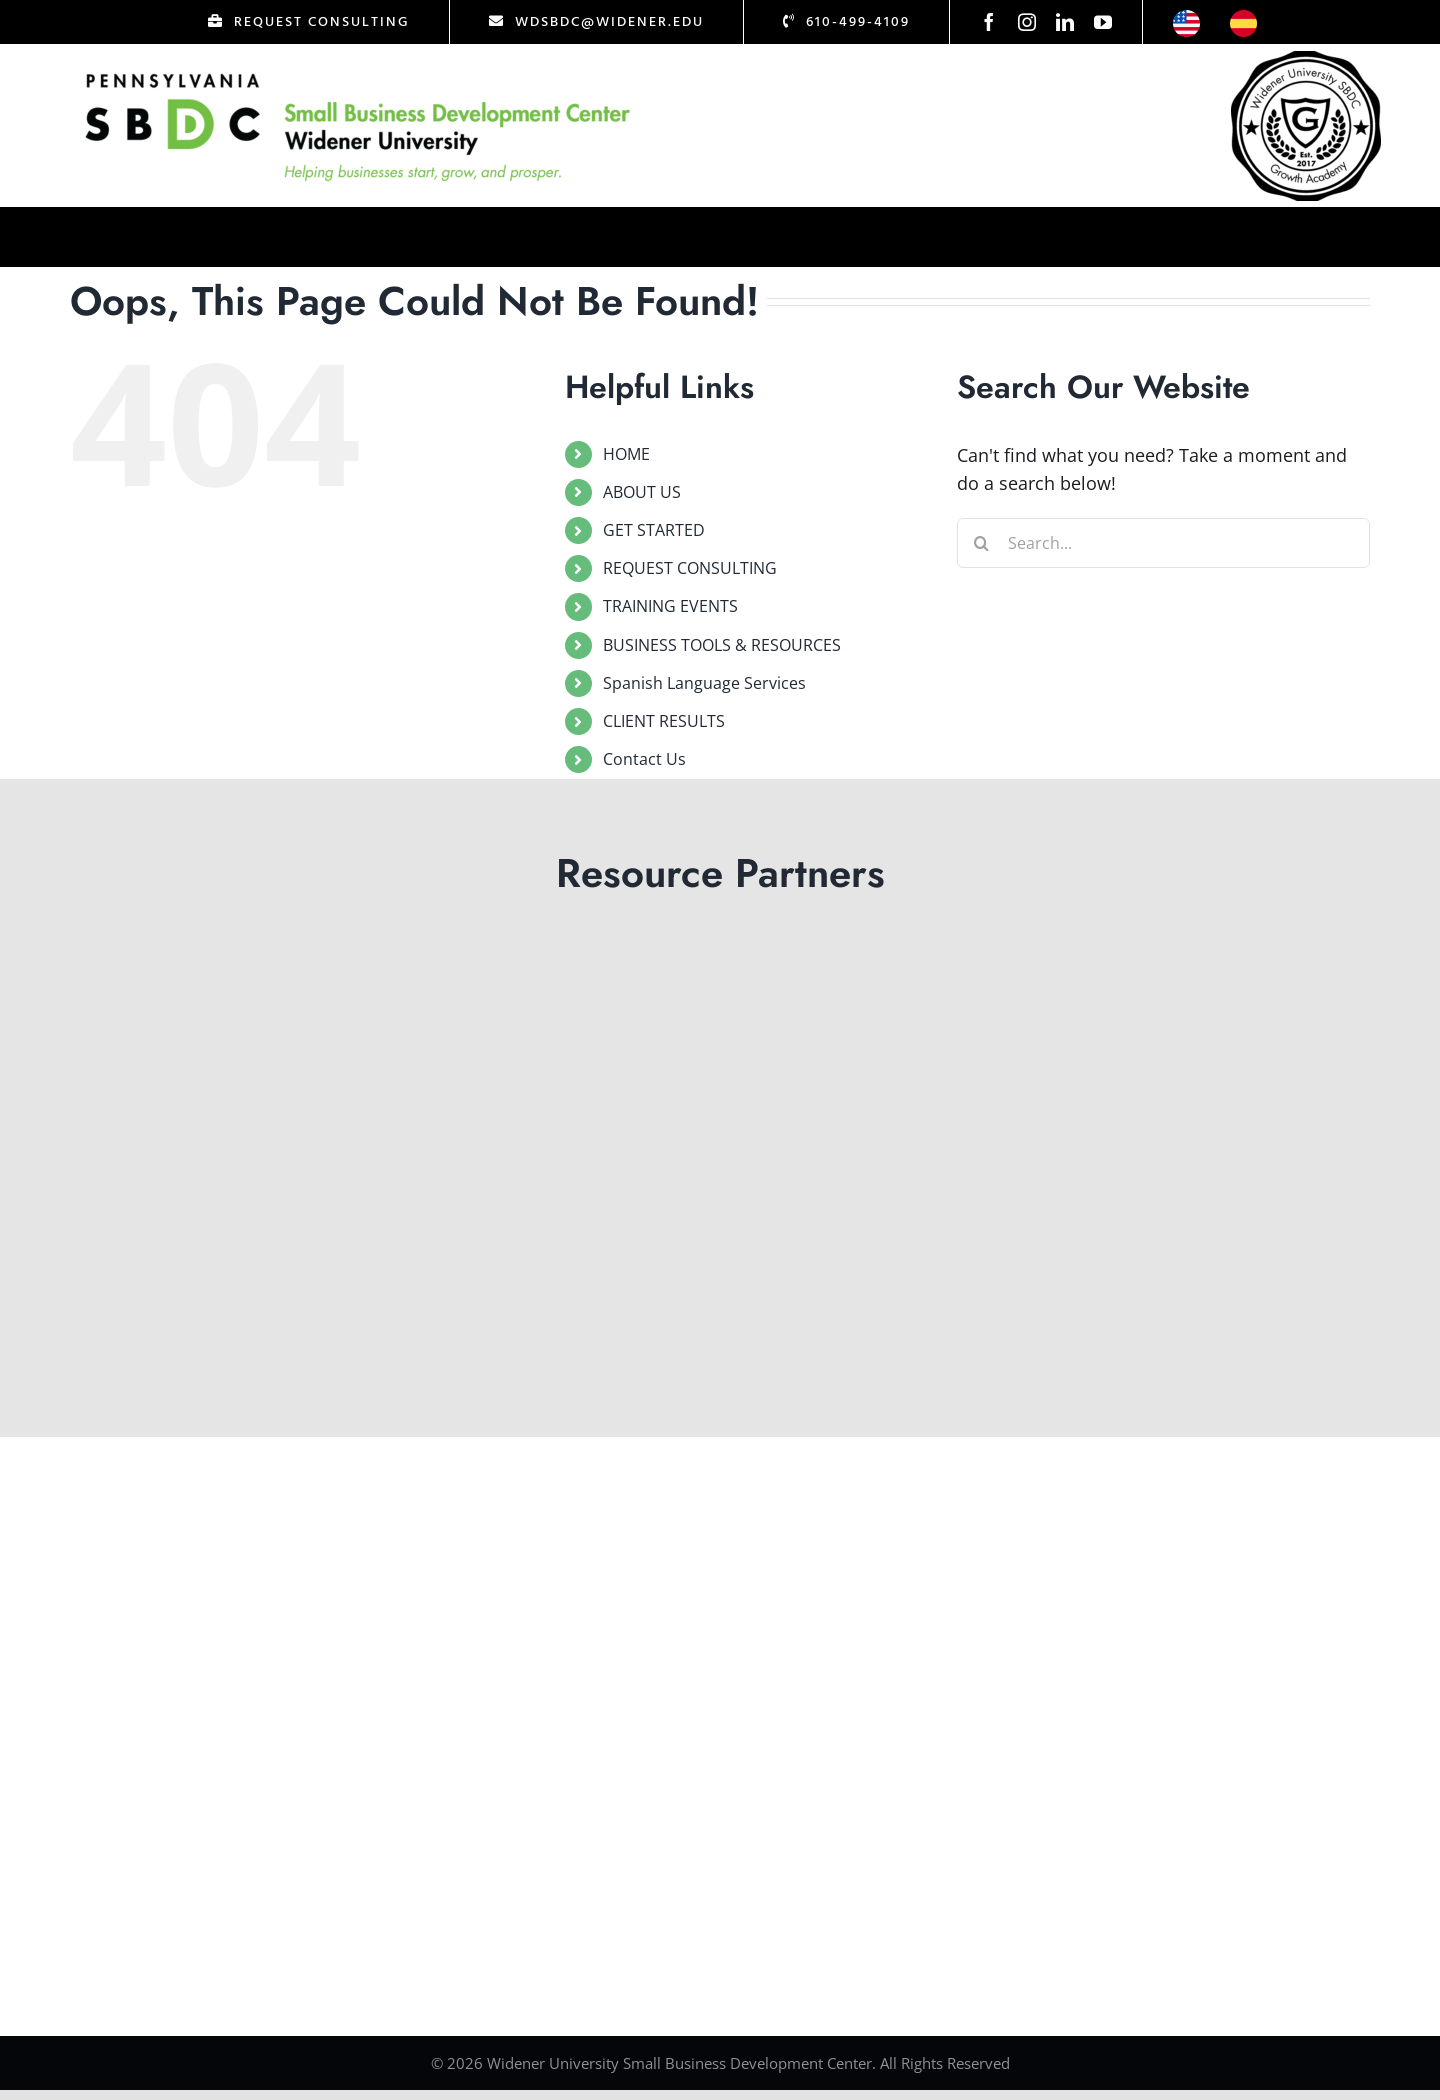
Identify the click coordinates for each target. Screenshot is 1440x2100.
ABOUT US (642, 492)
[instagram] (1027, 22)
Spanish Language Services (704, 683)
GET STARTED (654, 530)
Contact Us (644, 759)
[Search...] (1163, 543)
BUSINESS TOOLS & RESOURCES (722, 645)
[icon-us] (1186, 19)
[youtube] (1103, 22)
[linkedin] (1065, 22)
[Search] (982, 543)
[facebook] (989, 22)
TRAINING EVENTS (670, 606)
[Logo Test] (358, 73)
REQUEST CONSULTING (690, 568)
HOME (626, 454)
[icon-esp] (1243, 19)
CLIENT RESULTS (664, 721)
